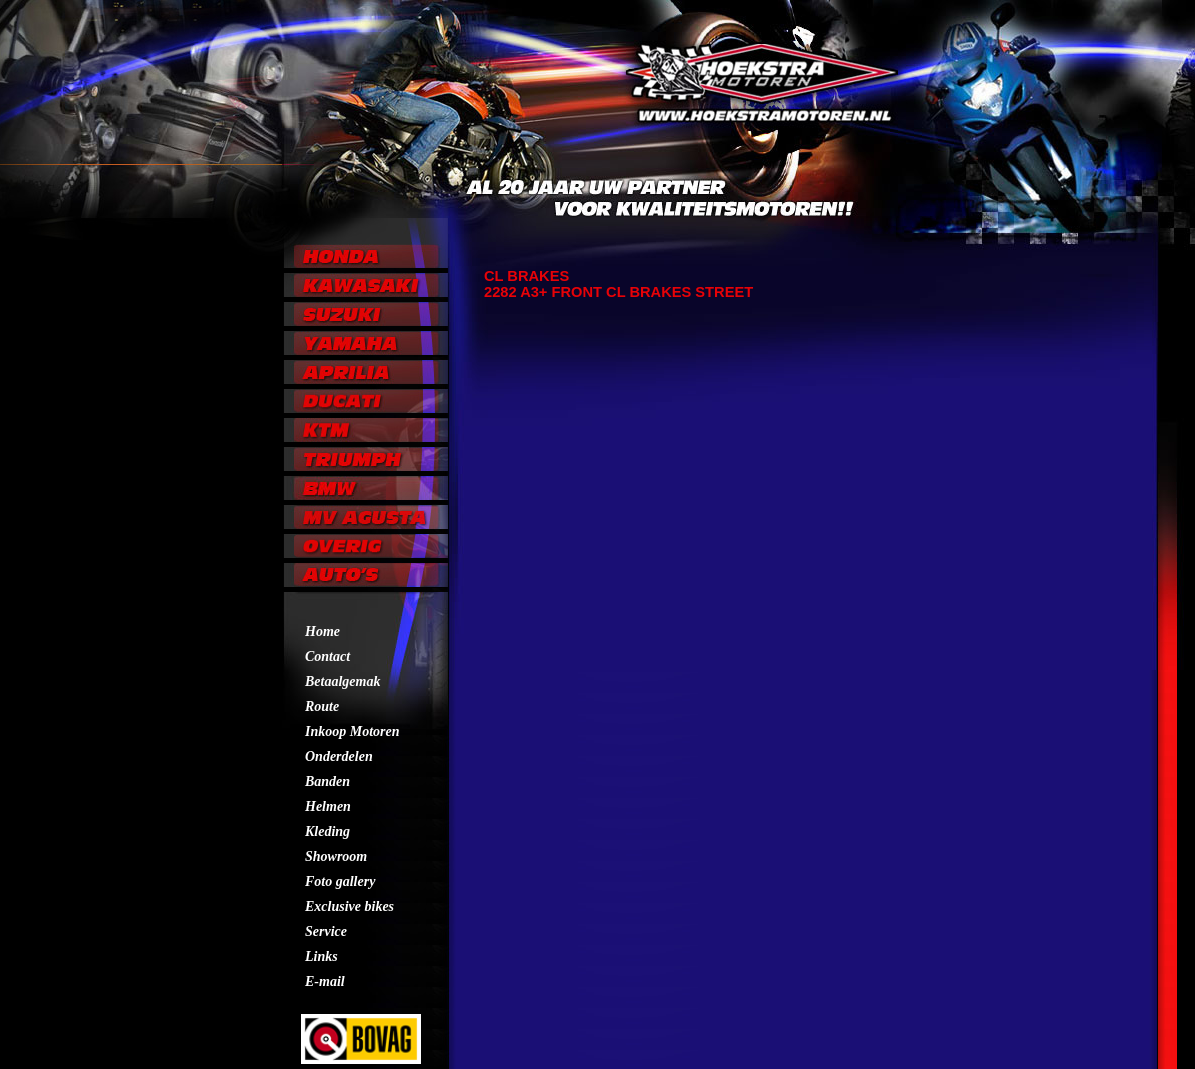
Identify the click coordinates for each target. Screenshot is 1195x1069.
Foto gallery (340, 881)
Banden (327, 781)
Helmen (328, 806)
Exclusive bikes (349, 906)
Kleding (327, 831)
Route (322, 706)
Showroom (336, 856)
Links (321, 956)
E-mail (325, 981)
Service (326, 931)
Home (322, 631)
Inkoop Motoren (352, 731)
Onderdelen (339, 756)
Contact (327, 656)
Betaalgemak (342, 681)
